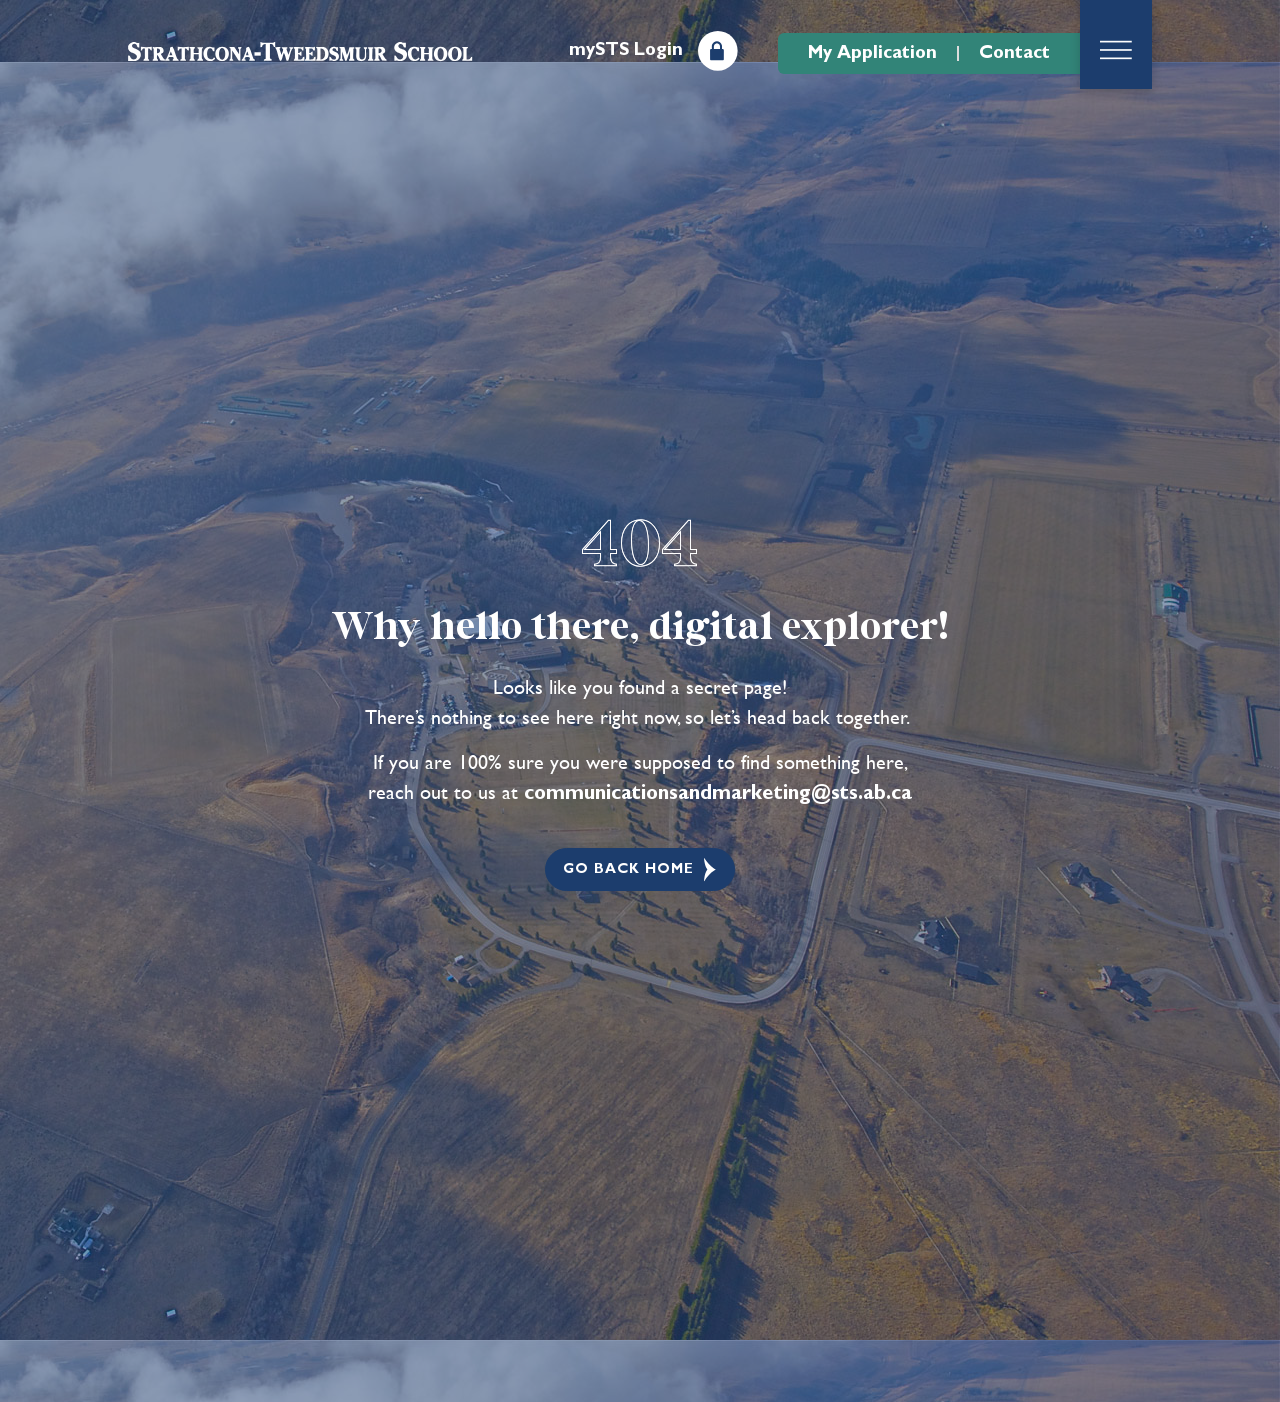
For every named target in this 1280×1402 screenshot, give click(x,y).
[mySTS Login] (718, 51)
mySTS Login (626, 50)
